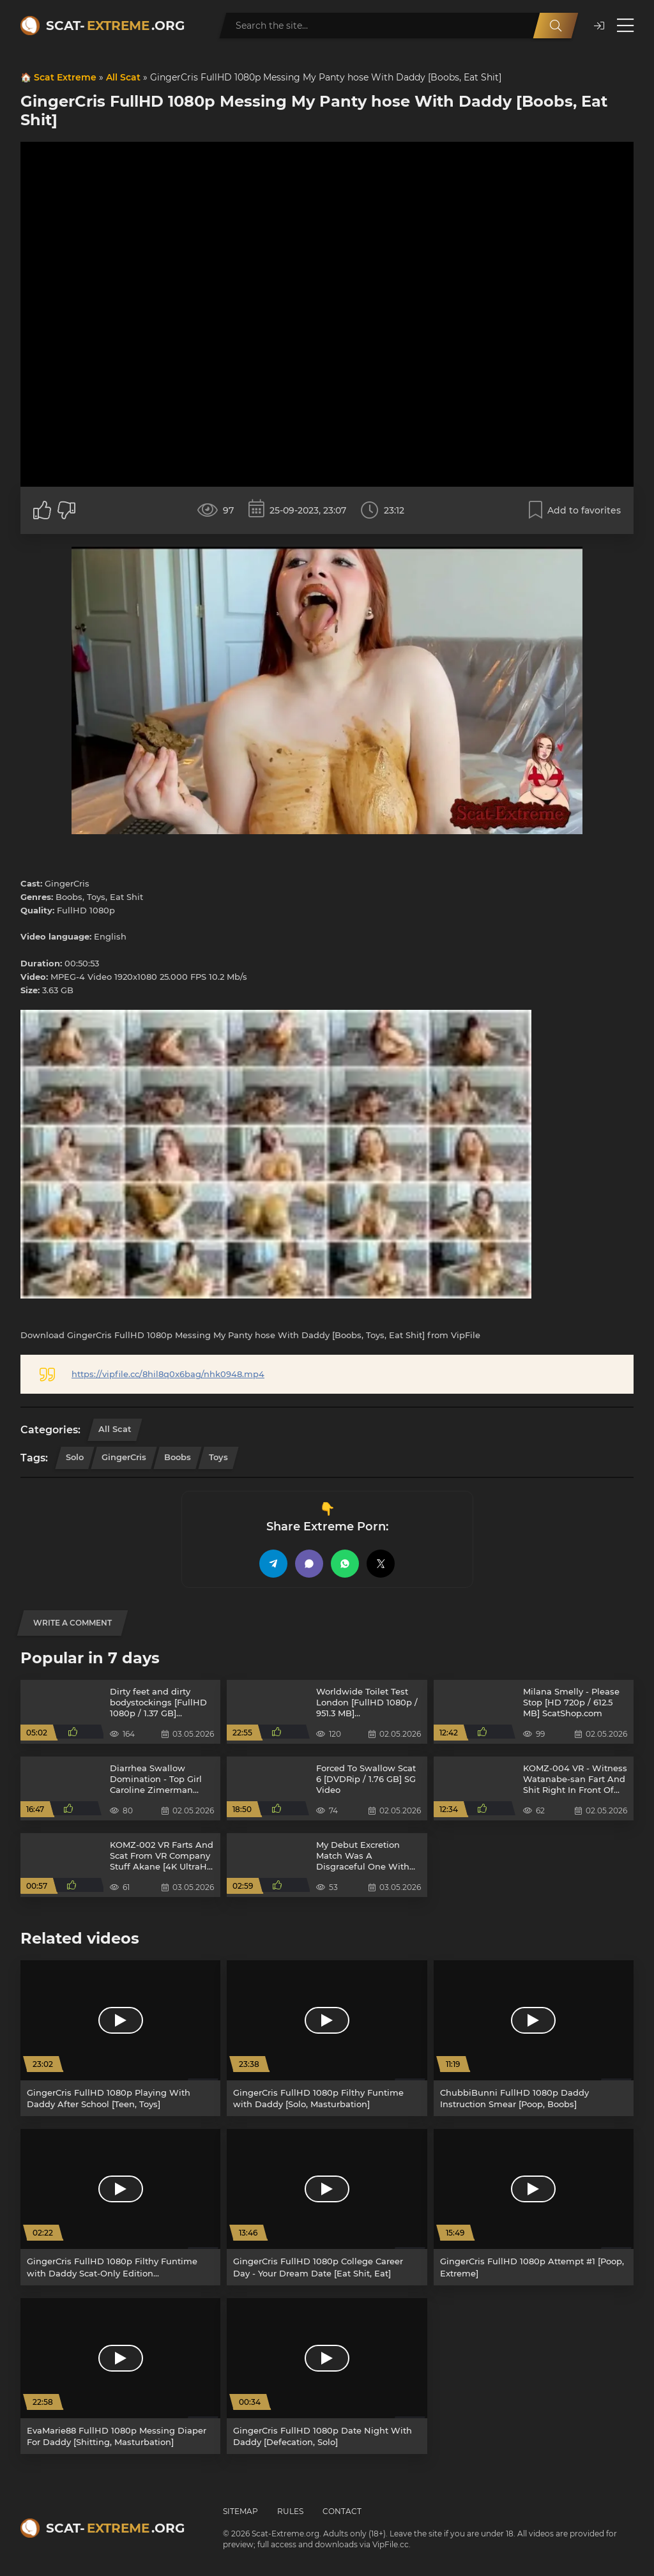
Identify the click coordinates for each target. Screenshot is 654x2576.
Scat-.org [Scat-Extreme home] (115, 25)
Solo (75, 1457)
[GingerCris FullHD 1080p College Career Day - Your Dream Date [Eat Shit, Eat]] (327, 2207)
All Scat (123, 77)
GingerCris (124, 1457)
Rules (290, 2511)
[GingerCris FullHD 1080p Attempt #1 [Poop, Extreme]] (534, 2207)
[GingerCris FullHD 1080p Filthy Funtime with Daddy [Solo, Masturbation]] (327, 2038)
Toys (218, 1457)
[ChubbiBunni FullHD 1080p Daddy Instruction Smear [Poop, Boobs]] (534, 2038)
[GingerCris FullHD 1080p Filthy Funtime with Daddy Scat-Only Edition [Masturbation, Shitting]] (120, 2207)
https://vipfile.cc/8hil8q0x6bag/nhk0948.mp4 (168, 1374)
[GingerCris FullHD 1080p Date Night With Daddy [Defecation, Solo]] (327, 2376)
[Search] (555, 25)
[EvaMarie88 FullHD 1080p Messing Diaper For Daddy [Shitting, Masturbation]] (120, 2376)
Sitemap (240, 2511)
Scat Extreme (65, 77)
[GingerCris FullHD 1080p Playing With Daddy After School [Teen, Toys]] (120, 2038)
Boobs (177, 1457)
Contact (342, 2511)
